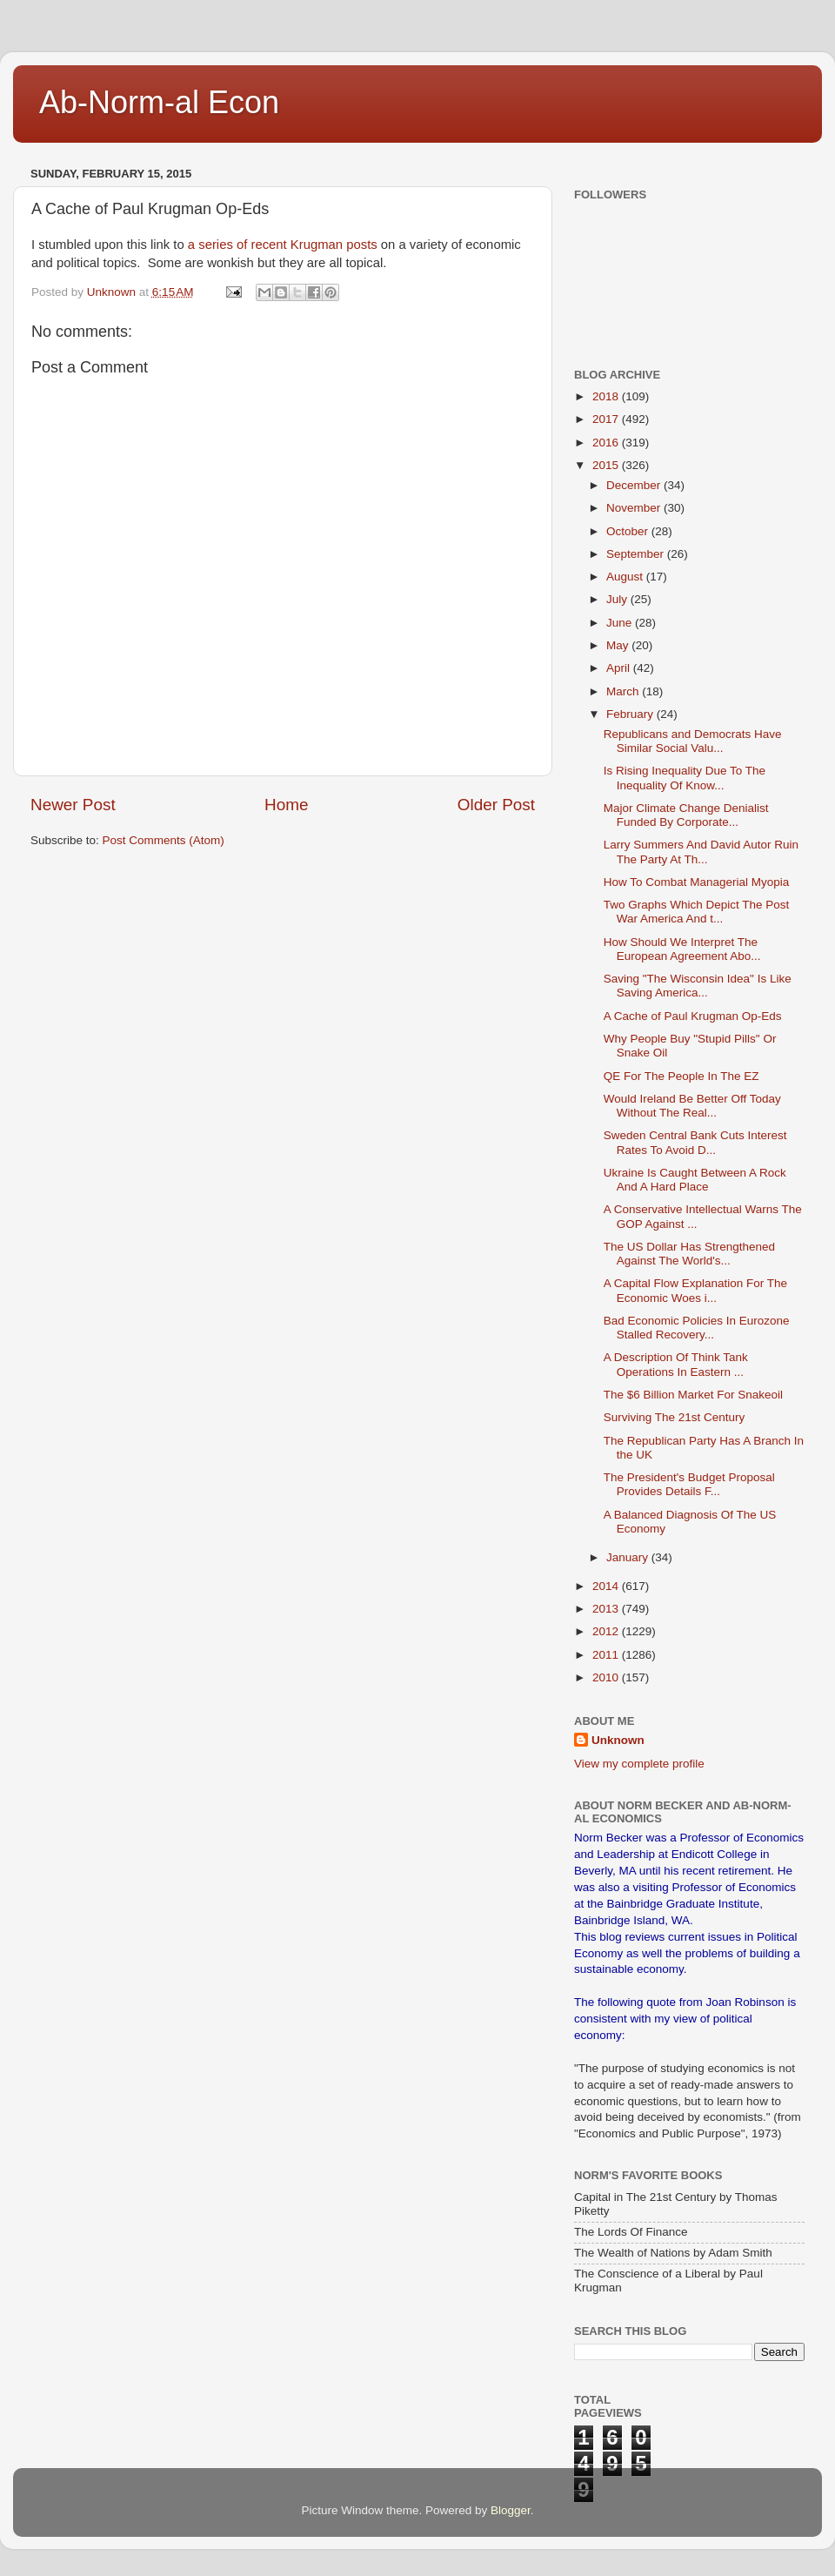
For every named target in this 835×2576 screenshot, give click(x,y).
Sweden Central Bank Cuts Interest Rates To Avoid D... (695, 1142)
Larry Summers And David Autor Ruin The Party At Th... (701, 851)
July (618, 599)
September (636, 553)
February (631, 714)
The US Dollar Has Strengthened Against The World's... (689, 1253)
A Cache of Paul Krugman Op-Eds (693, 1016)
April (619, 667)
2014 (607, 1586)
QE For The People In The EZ (681, 1076)
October (628, 531)
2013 (607, 1608)
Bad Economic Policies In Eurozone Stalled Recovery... (697, 1327)
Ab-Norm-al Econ (159, 102)
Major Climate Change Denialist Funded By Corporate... (686, 815)
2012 (607, 1631)
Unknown (618, 1740)
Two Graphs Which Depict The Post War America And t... (697, 911)
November (635, 507)
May (618, 645)
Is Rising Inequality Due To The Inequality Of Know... (684, 777)
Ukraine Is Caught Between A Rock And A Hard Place (695, 1179)
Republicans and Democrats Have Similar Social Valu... (693, 741)
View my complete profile (639, 1763)
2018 (607, 396)
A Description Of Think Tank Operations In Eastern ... (676, 1364)
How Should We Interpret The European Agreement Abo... (682, 949)
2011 (607, 1654)
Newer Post (73, 804)
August (626, 576)
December (635, 485)
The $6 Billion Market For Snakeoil (693, 1394)
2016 (607, 442)
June (620, 622)
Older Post (496, 804)
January (628, 1557)
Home (286, 804)
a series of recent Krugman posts (280, 245)
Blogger (511, 2510)
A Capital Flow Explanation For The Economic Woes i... (695, 1290)
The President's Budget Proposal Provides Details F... (689, 1484)
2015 (607, 465)
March (624, 691)
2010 (607, 1677)
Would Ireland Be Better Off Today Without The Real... (692, 1105)
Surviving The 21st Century (674, 1417)
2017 (607, 419)
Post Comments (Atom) (163, 840)
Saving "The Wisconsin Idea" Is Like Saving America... (698, 985)
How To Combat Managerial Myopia (697, 882)
